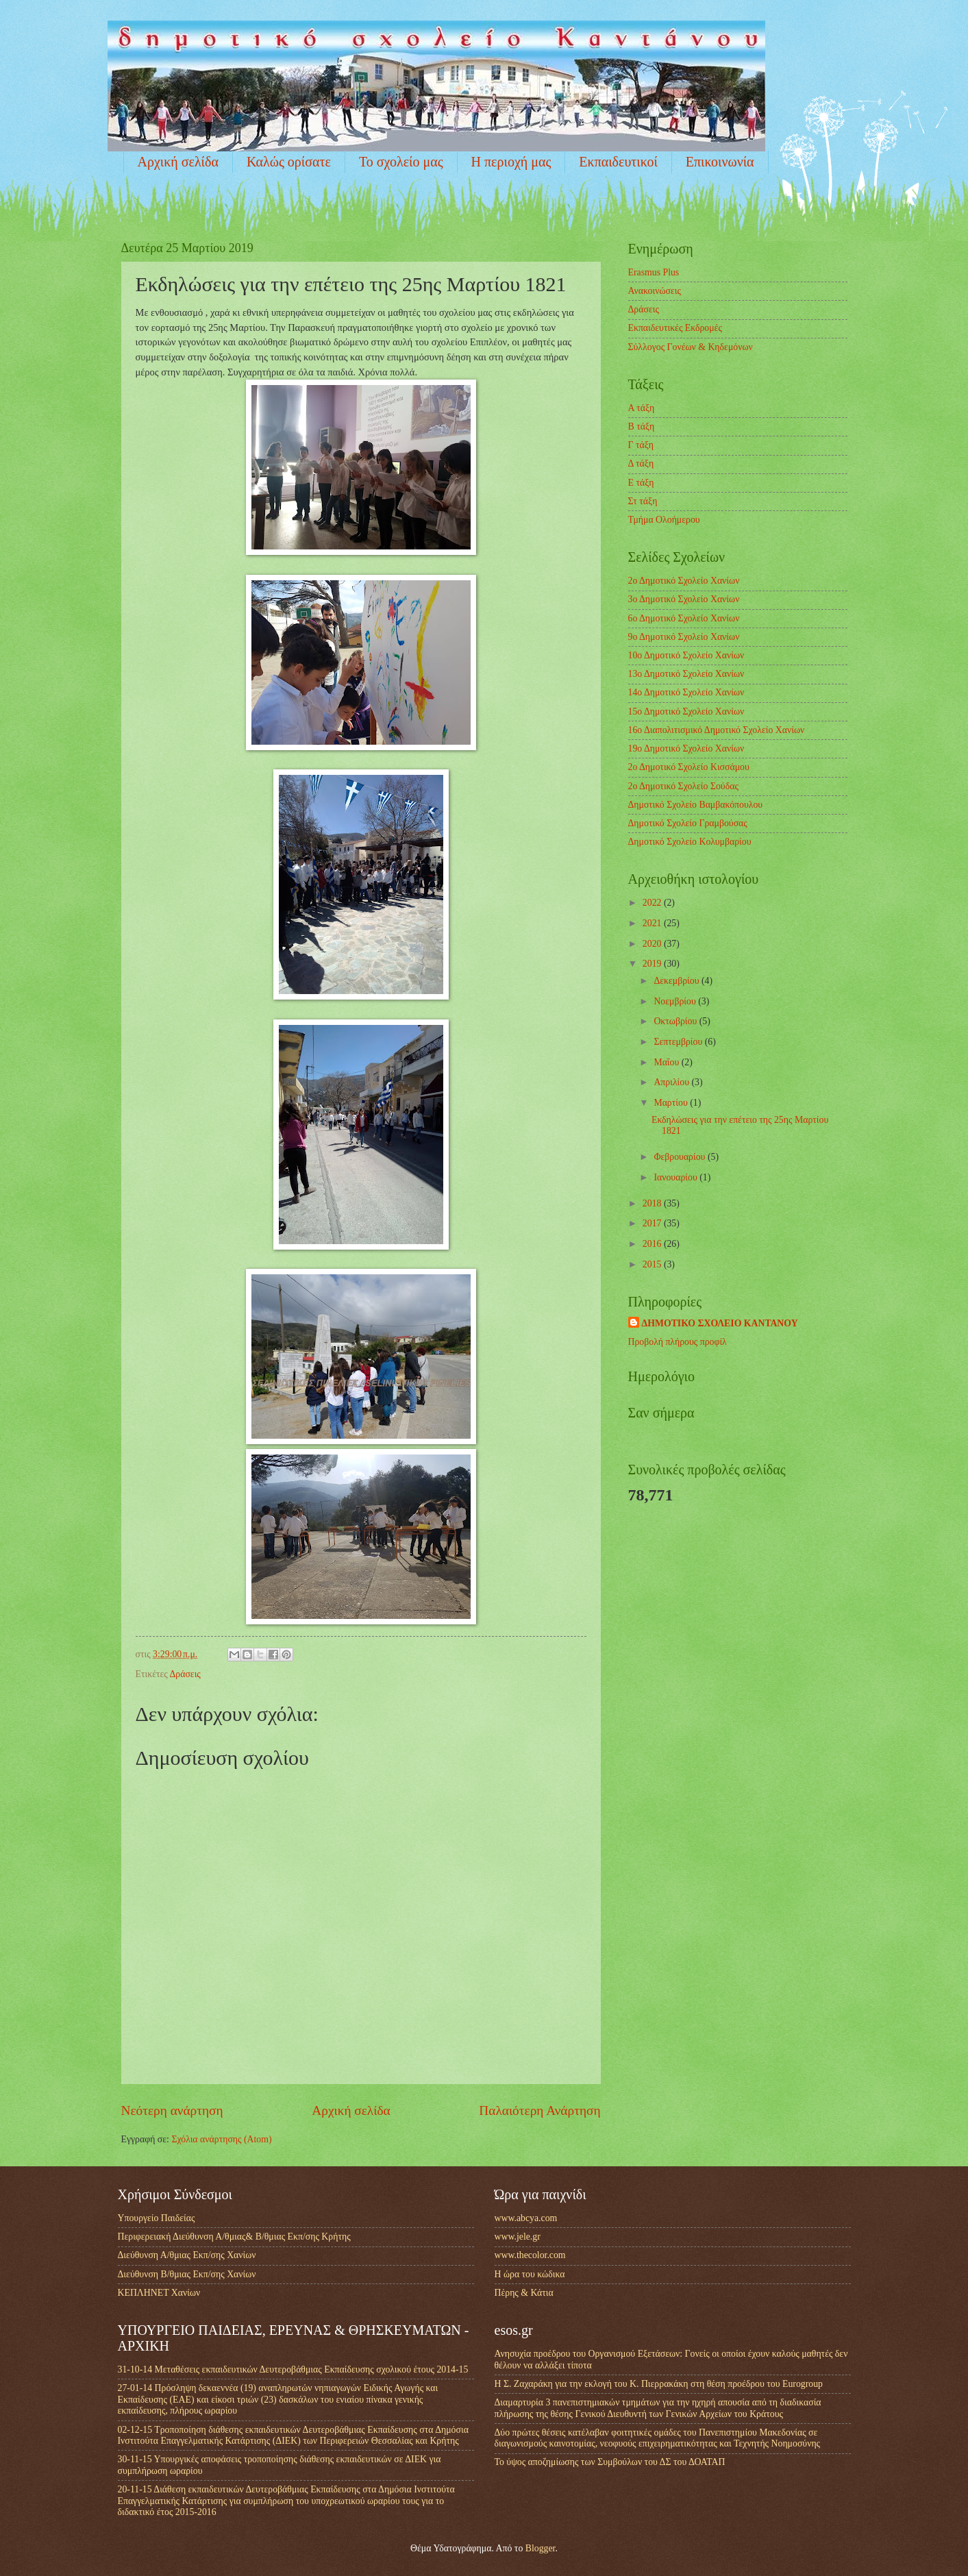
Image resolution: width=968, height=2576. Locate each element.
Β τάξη (641, 426)
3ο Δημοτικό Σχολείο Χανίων (684, 599)
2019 (653, 963)
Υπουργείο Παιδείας (156, 2218)
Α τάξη (641, 408)
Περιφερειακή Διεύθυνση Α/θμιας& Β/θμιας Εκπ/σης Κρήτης (234, 2236)
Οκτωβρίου (676, 1021)
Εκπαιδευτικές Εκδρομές (675, 328)
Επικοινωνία (720, 161)
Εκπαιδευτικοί (618, 161)
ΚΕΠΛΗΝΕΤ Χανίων (159, 2293)
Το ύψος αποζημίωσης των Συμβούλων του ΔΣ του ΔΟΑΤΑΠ (610, 2462)
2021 (653, 923)
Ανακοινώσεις (654, 291)
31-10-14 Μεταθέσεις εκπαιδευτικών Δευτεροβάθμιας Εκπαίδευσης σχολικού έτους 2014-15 (293, 2369)
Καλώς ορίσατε (289, 161)
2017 (653, 1223)
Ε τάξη (641, 483)
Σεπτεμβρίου (679, 1042)
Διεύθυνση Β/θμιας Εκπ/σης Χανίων (187, 2274)
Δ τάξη (641, 463)
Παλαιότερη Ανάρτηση (539, 2110)
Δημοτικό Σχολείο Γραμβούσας (687, 823)
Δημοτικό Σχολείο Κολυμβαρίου (690, 842)
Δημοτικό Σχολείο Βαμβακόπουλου (695, 805)
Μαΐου (667, 1062)
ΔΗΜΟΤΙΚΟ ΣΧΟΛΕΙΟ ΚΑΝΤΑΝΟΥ (720, 1323)
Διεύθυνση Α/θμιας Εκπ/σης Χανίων (187, 2255)
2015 (653, 1264)
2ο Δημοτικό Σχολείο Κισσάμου (688, 767)
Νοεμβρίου (676, 1001)
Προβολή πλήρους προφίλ (677, 1342)
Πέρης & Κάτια (524, 2293)
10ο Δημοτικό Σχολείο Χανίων (686, 655)
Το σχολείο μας (401, 161)
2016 (653, 1244)
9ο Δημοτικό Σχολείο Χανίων (684, 637)
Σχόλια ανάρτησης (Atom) (221, 2139)
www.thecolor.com (530, 2255)
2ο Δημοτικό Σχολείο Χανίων (684, 580)
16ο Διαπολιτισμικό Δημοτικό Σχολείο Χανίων (716, 730)
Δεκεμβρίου (678, 981)
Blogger (540, 2548)
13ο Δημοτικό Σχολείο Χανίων (686, 674)
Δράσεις (184, 1674)
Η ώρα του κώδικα (530, 2274)
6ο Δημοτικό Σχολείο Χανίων (684, 618)
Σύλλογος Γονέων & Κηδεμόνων (690, 347)
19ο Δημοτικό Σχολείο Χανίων (686, 748)
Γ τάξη (641, 445)
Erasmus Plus (654, 272)
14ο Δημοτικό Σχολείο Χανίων (686, 692)
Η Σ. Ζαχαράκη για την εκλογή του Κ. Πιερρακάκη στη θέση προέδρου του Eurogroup (659, 2384)
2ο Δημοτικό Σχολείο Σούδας (683, 786)
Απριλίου (672, 1082)
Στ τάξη (643, 501)
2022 (653, 902)
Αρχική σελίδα (178, 161)
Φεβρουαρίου (681, 1157)
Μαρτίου (672, 1103)
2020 (653, 944)
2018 (653, 1203)
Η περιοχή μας (511, 161)
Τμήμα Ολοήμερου (664, 520)
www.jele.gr (518, 2236)
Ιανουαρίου (676, 1177)
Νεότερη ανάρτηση (172, 2110)
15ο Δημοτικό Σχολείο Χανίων (686, 711)
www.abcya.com (526, 2218)
